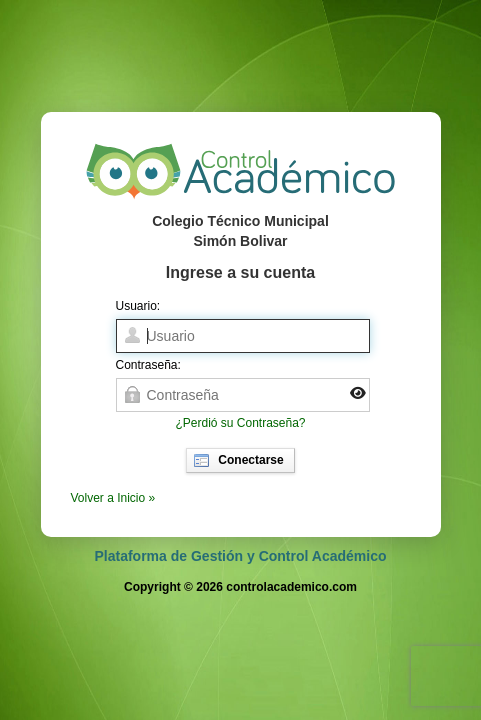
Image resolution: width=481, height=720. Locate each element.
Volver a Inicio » (113, 498)
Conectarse (238, 461)
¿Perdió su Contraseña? (240, 423)
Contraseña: (148, 365)
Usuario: (138, 306)
